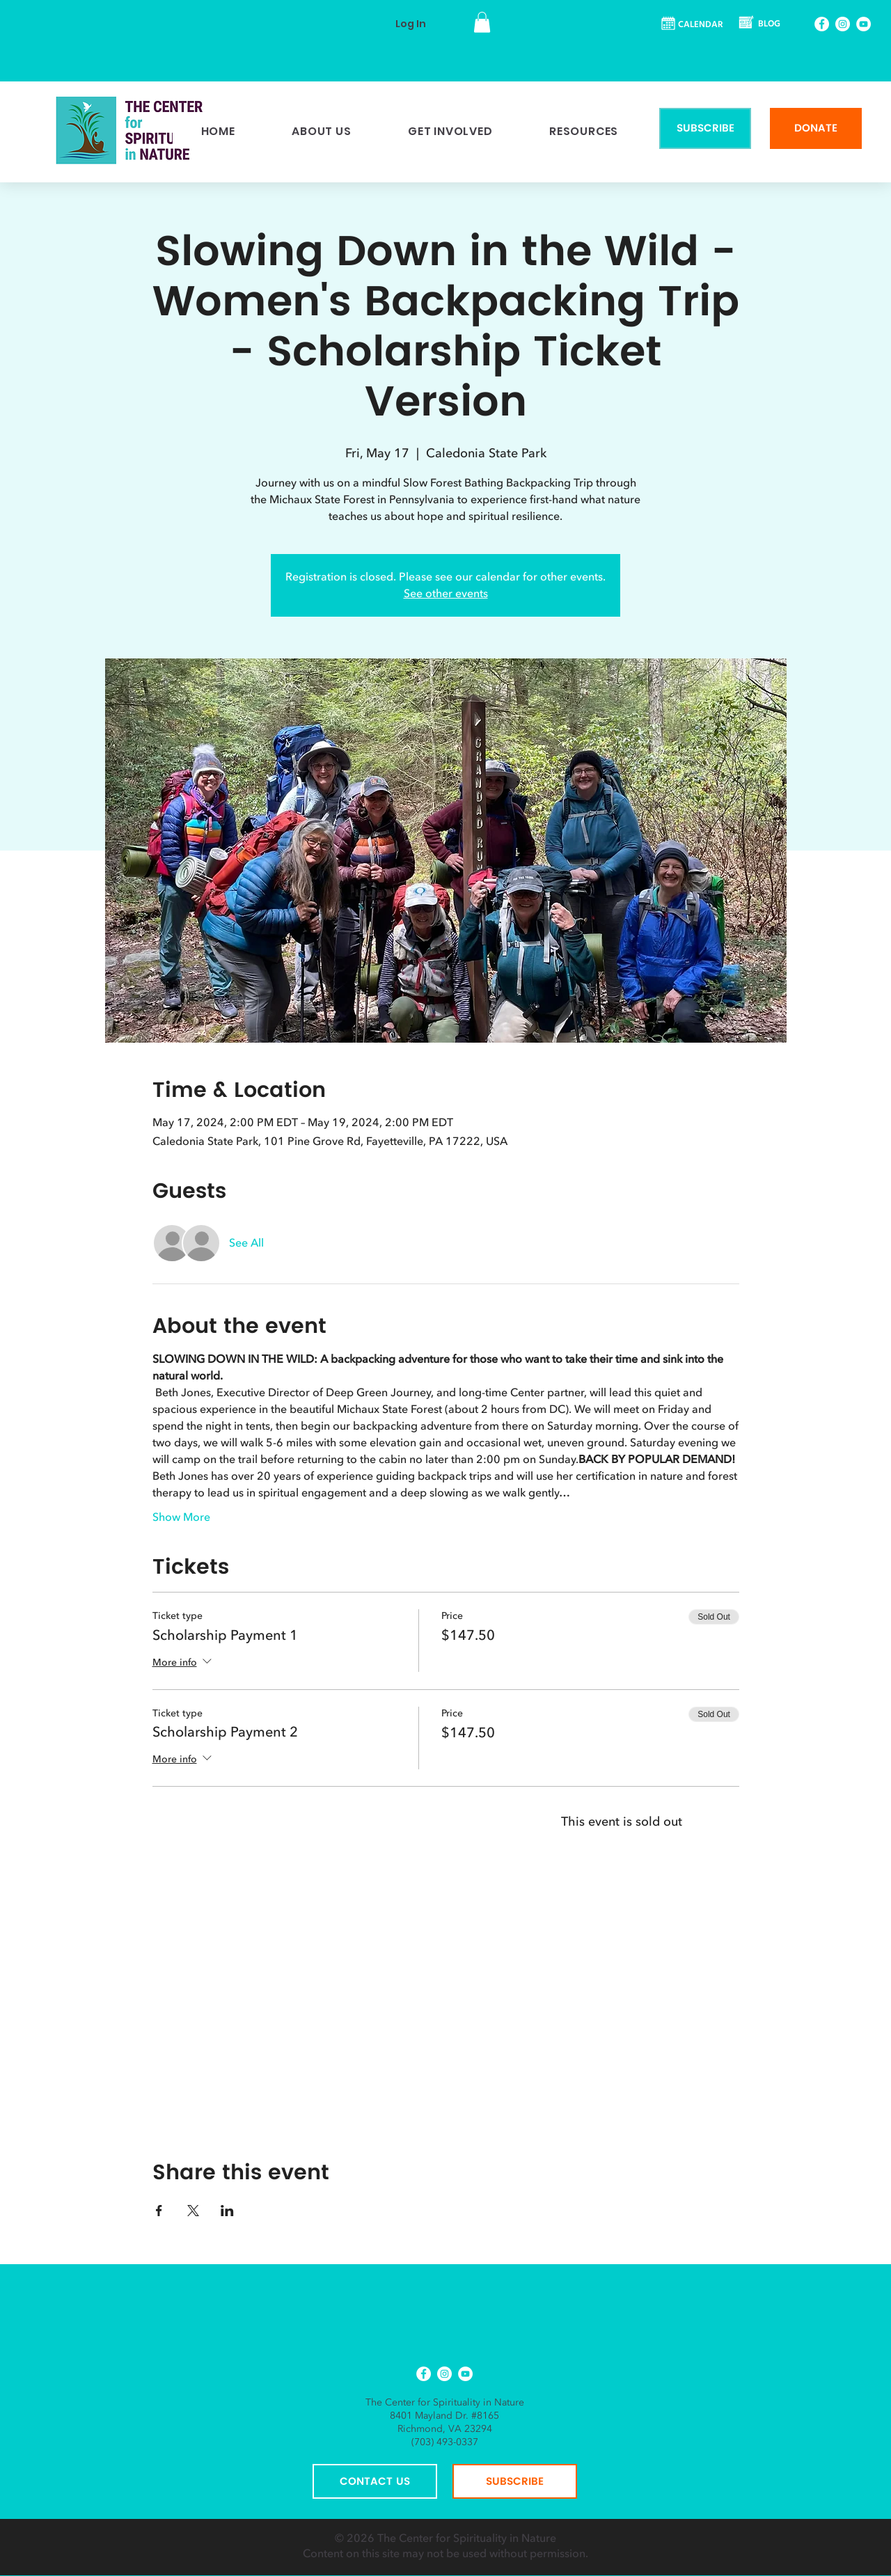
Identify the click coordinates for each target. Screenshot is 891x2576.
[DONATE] (816, 128)
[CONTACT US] (375, 2481)
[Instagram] (842, 24)
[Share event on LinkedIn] (227, 2210)
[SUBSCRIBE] (705, 128)
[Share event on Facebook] (159, 2210)
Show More (181, 1517)
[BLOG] (761, 25)
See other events (446, 593)
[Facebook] (821, 24)
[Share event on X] (193, 2210)
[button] (482, 22)
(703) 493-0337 (444, 2442)
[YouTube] (863, 24)
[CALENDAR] (693, 25)
